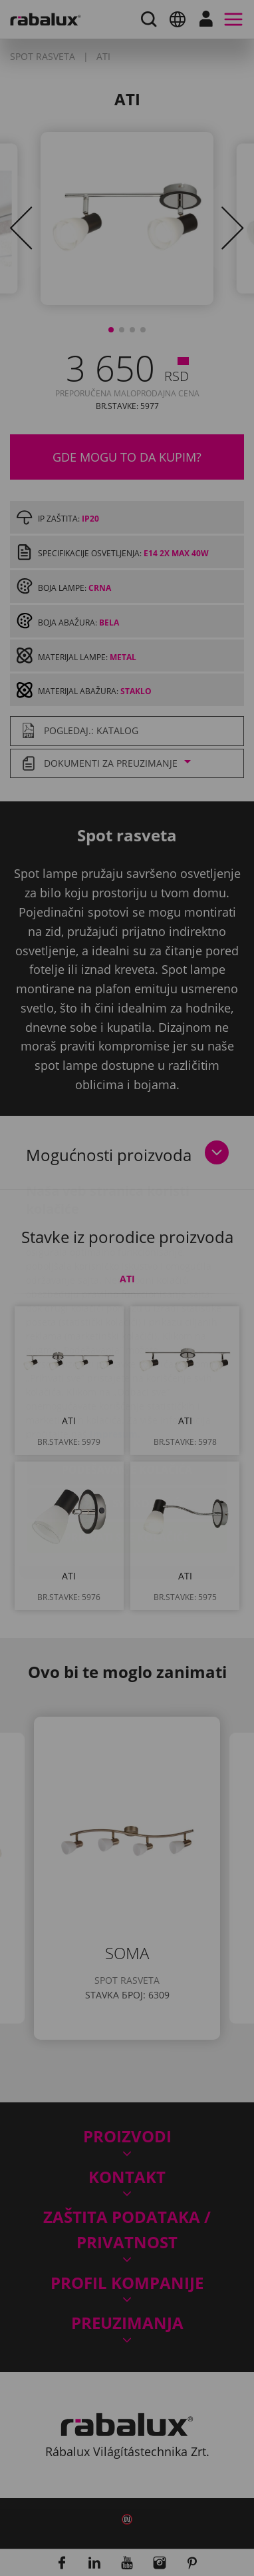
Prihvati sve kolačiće (126, 1458)
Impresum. (115, 1354)
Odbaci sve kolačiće (127, 1424)
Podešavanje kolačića (127, 1390)
